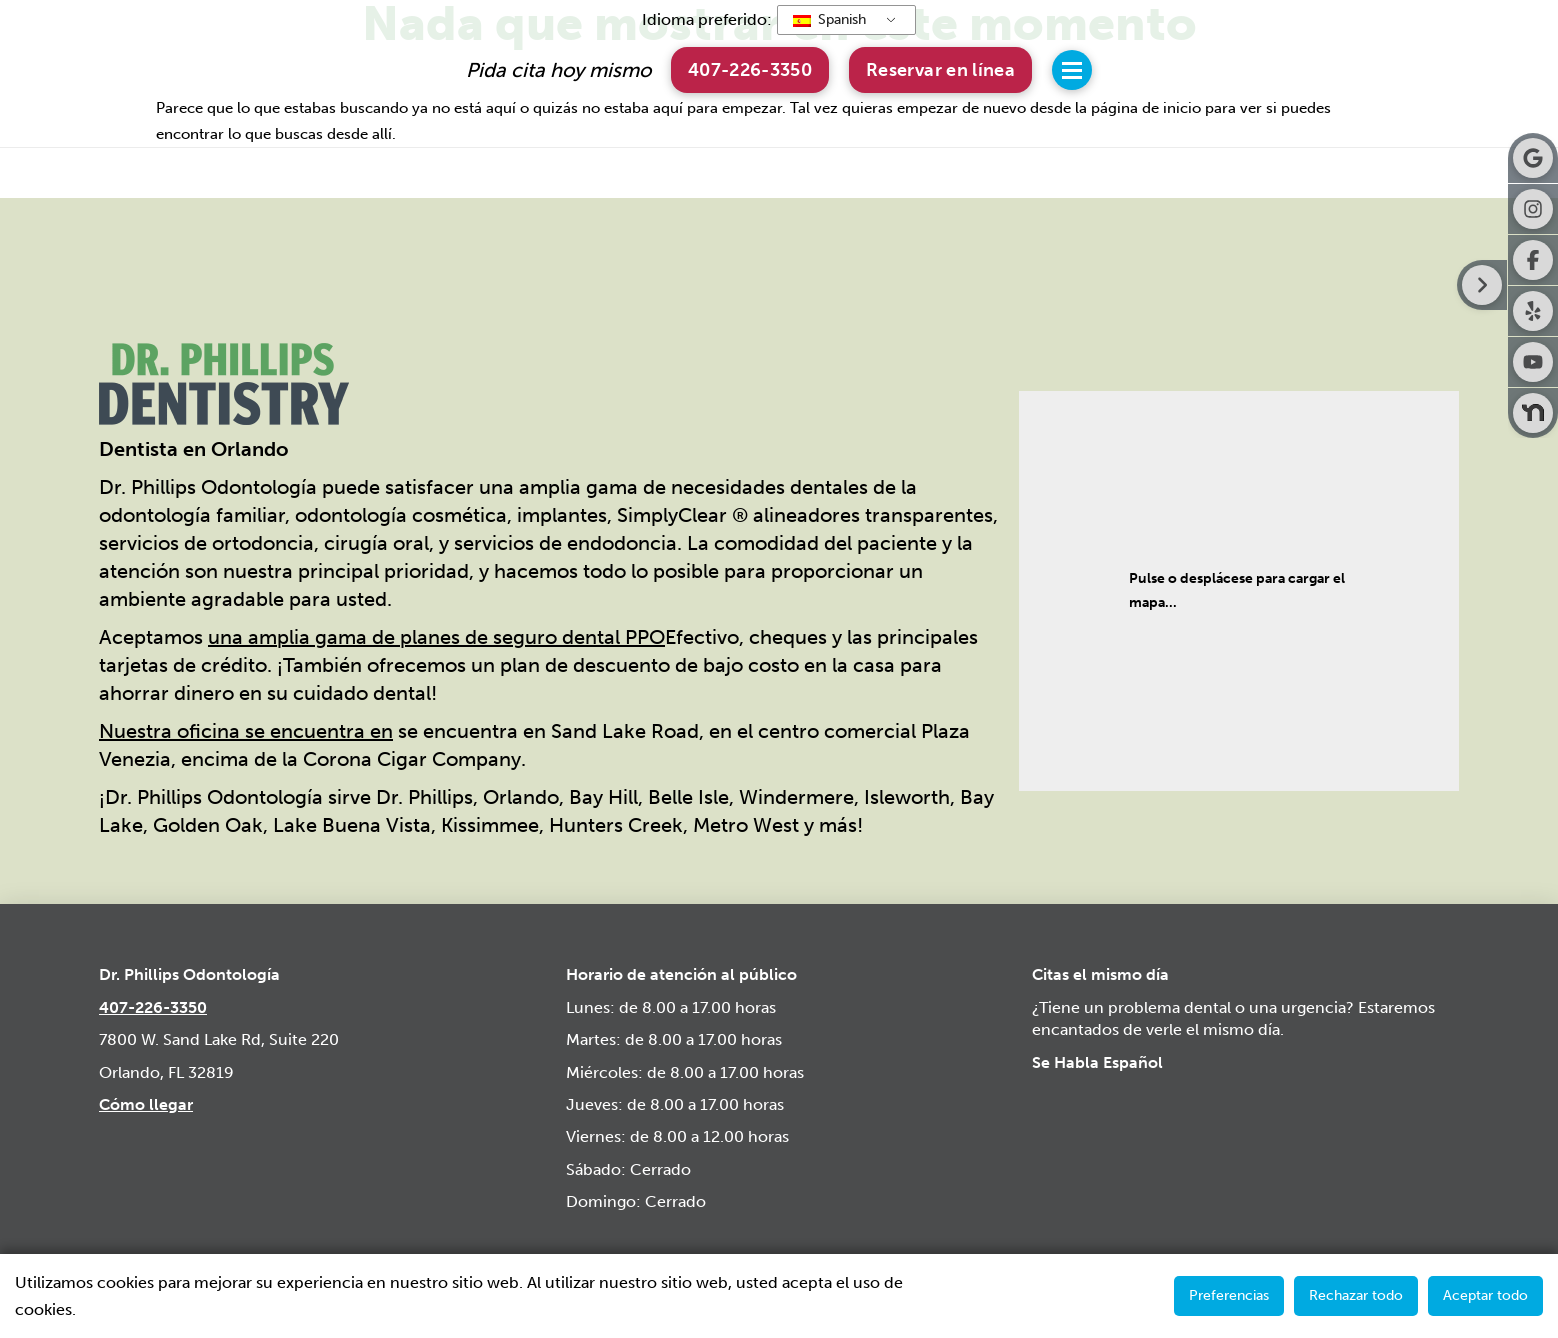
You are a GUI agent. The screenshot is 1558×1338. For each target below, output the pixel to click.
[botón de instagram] (1533, 209)
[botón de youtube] (1533, 362)
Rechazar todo (1356, 1295)
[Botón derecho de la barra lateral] (1482, 285)
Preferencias (1229, 1295)
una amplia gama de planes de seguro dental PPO (436, 637)
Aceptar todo (1485, 1295)
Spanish (829, 19)
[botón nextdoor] (1533, 413)
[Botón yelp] (1533, 311)
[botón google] (1533, 158)
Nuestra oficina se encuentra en (246, 731)
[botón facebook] (1533, 260)
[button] (940, 69)
